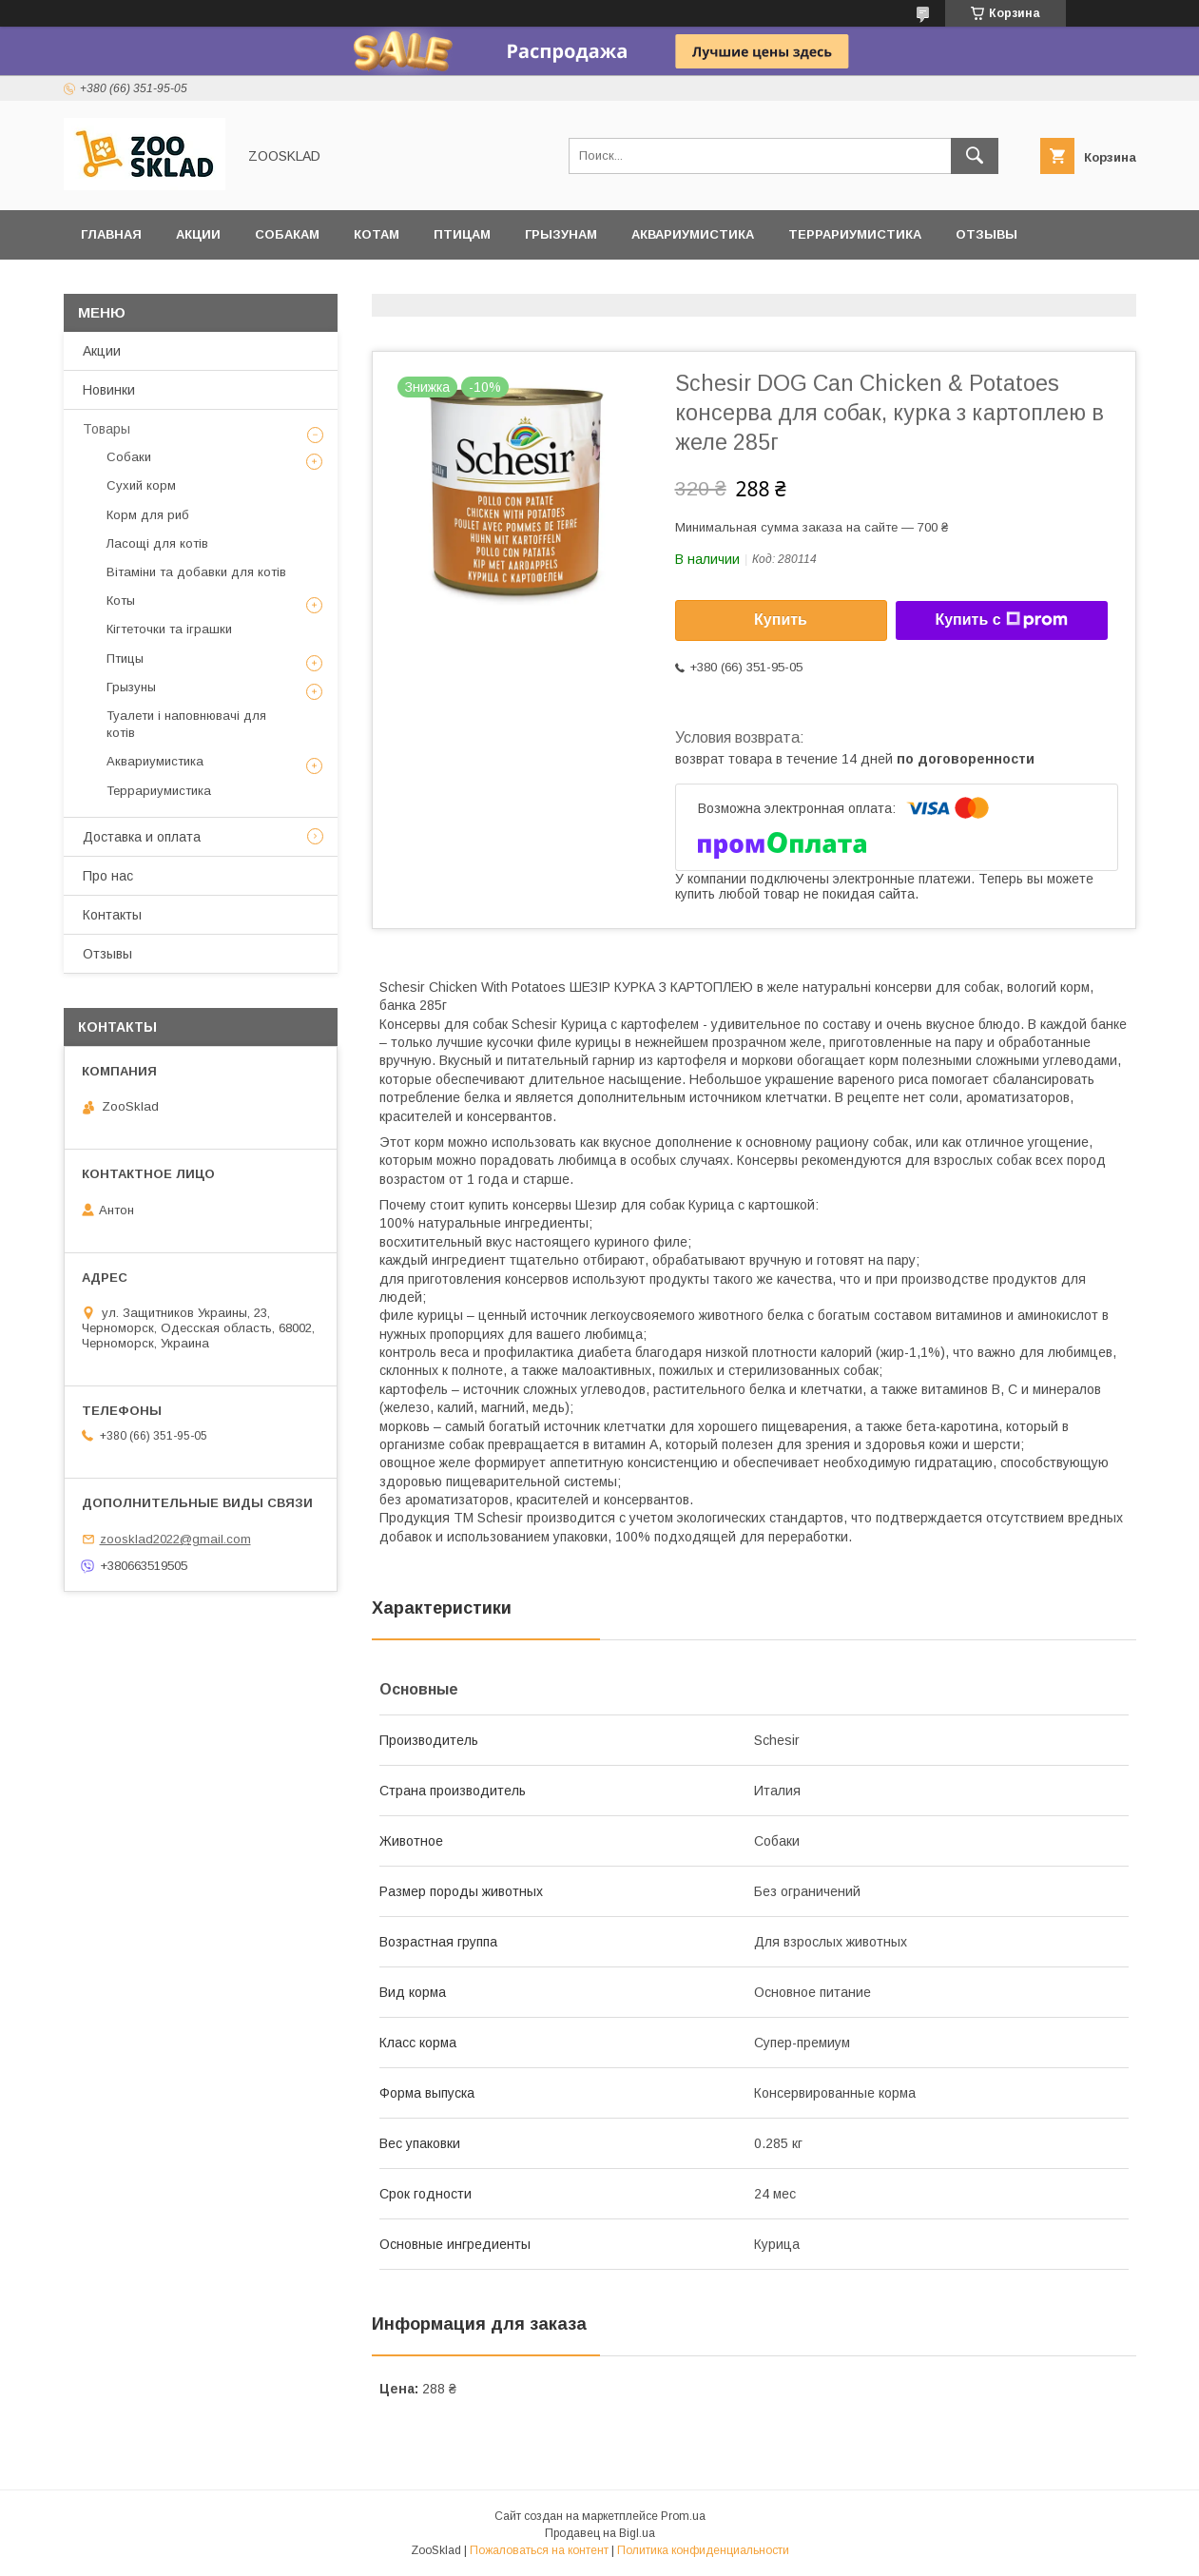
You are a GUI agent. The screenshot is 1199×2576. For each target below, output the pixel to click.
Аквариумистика (692, 234)
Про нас (108, 875)
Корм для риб (147, 515)
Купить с (1001, 620)
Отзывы (986, 234)
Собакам (287, 234)
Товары (106, 428)
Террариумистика (854, 234)
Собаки (128, 457)
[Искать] (974, 156)
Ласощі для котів (157, 543)
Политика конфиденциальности (703, 2550)
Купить (780, 619)
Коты (120, 600)
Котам (376, 234)
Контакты (112, 914)
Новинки (109, 389)
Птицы (125, 658)
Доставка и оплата (152, 284)
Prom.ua (683, 2516)
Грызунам (561, 234)
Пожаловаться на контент (539, 2550)
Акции (198, 234)
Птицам (462, 234)
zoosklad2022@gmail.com (175, 1539)
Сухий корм (141, 485)
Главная (111, 234)
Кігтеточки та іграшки (169, 629)
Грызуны (131, 687)
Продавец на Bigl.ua (600, 2533)
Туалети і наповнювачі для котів (186, 724)
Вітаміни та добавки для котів (196, 572)
